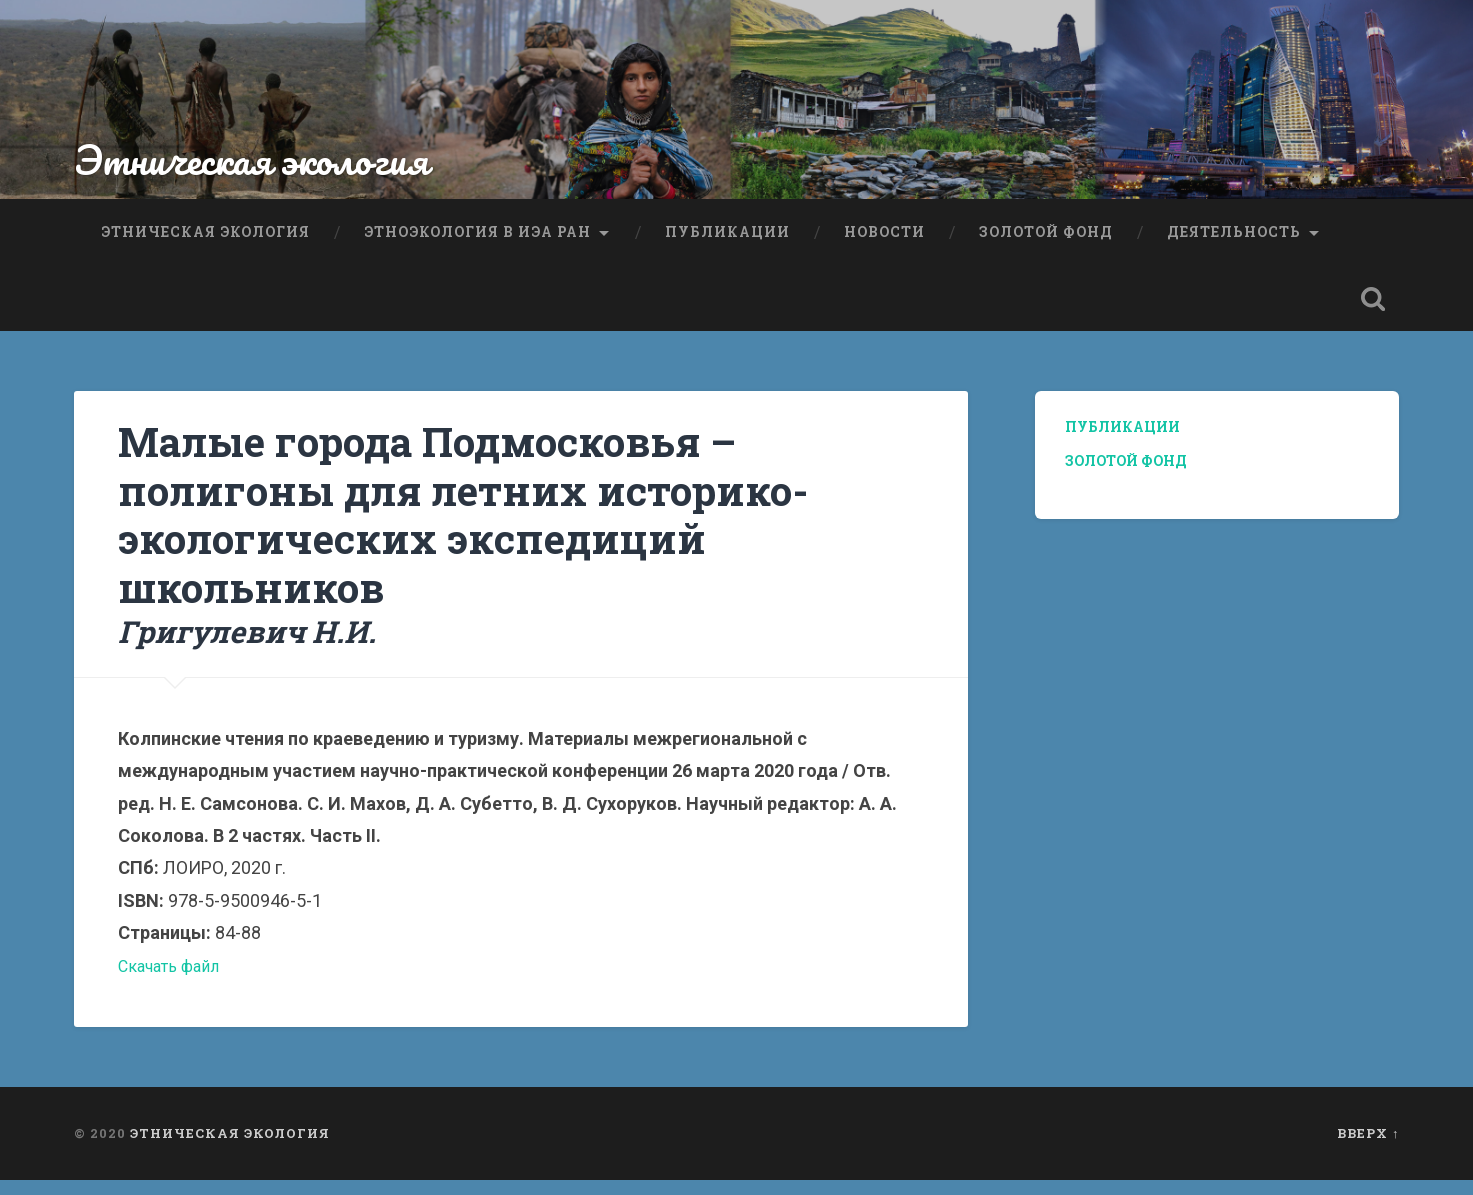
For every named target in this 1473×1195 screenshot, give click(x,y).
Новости (884, 244)
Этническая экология (265, 175)
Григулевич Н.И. (253, 646)
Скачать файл (174, 980)
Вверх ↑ (1368, 1148)
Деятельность (1234, 244)
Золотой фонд (1046, 244)
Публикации (727, 244)
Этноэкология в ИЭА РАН (477, 244)
